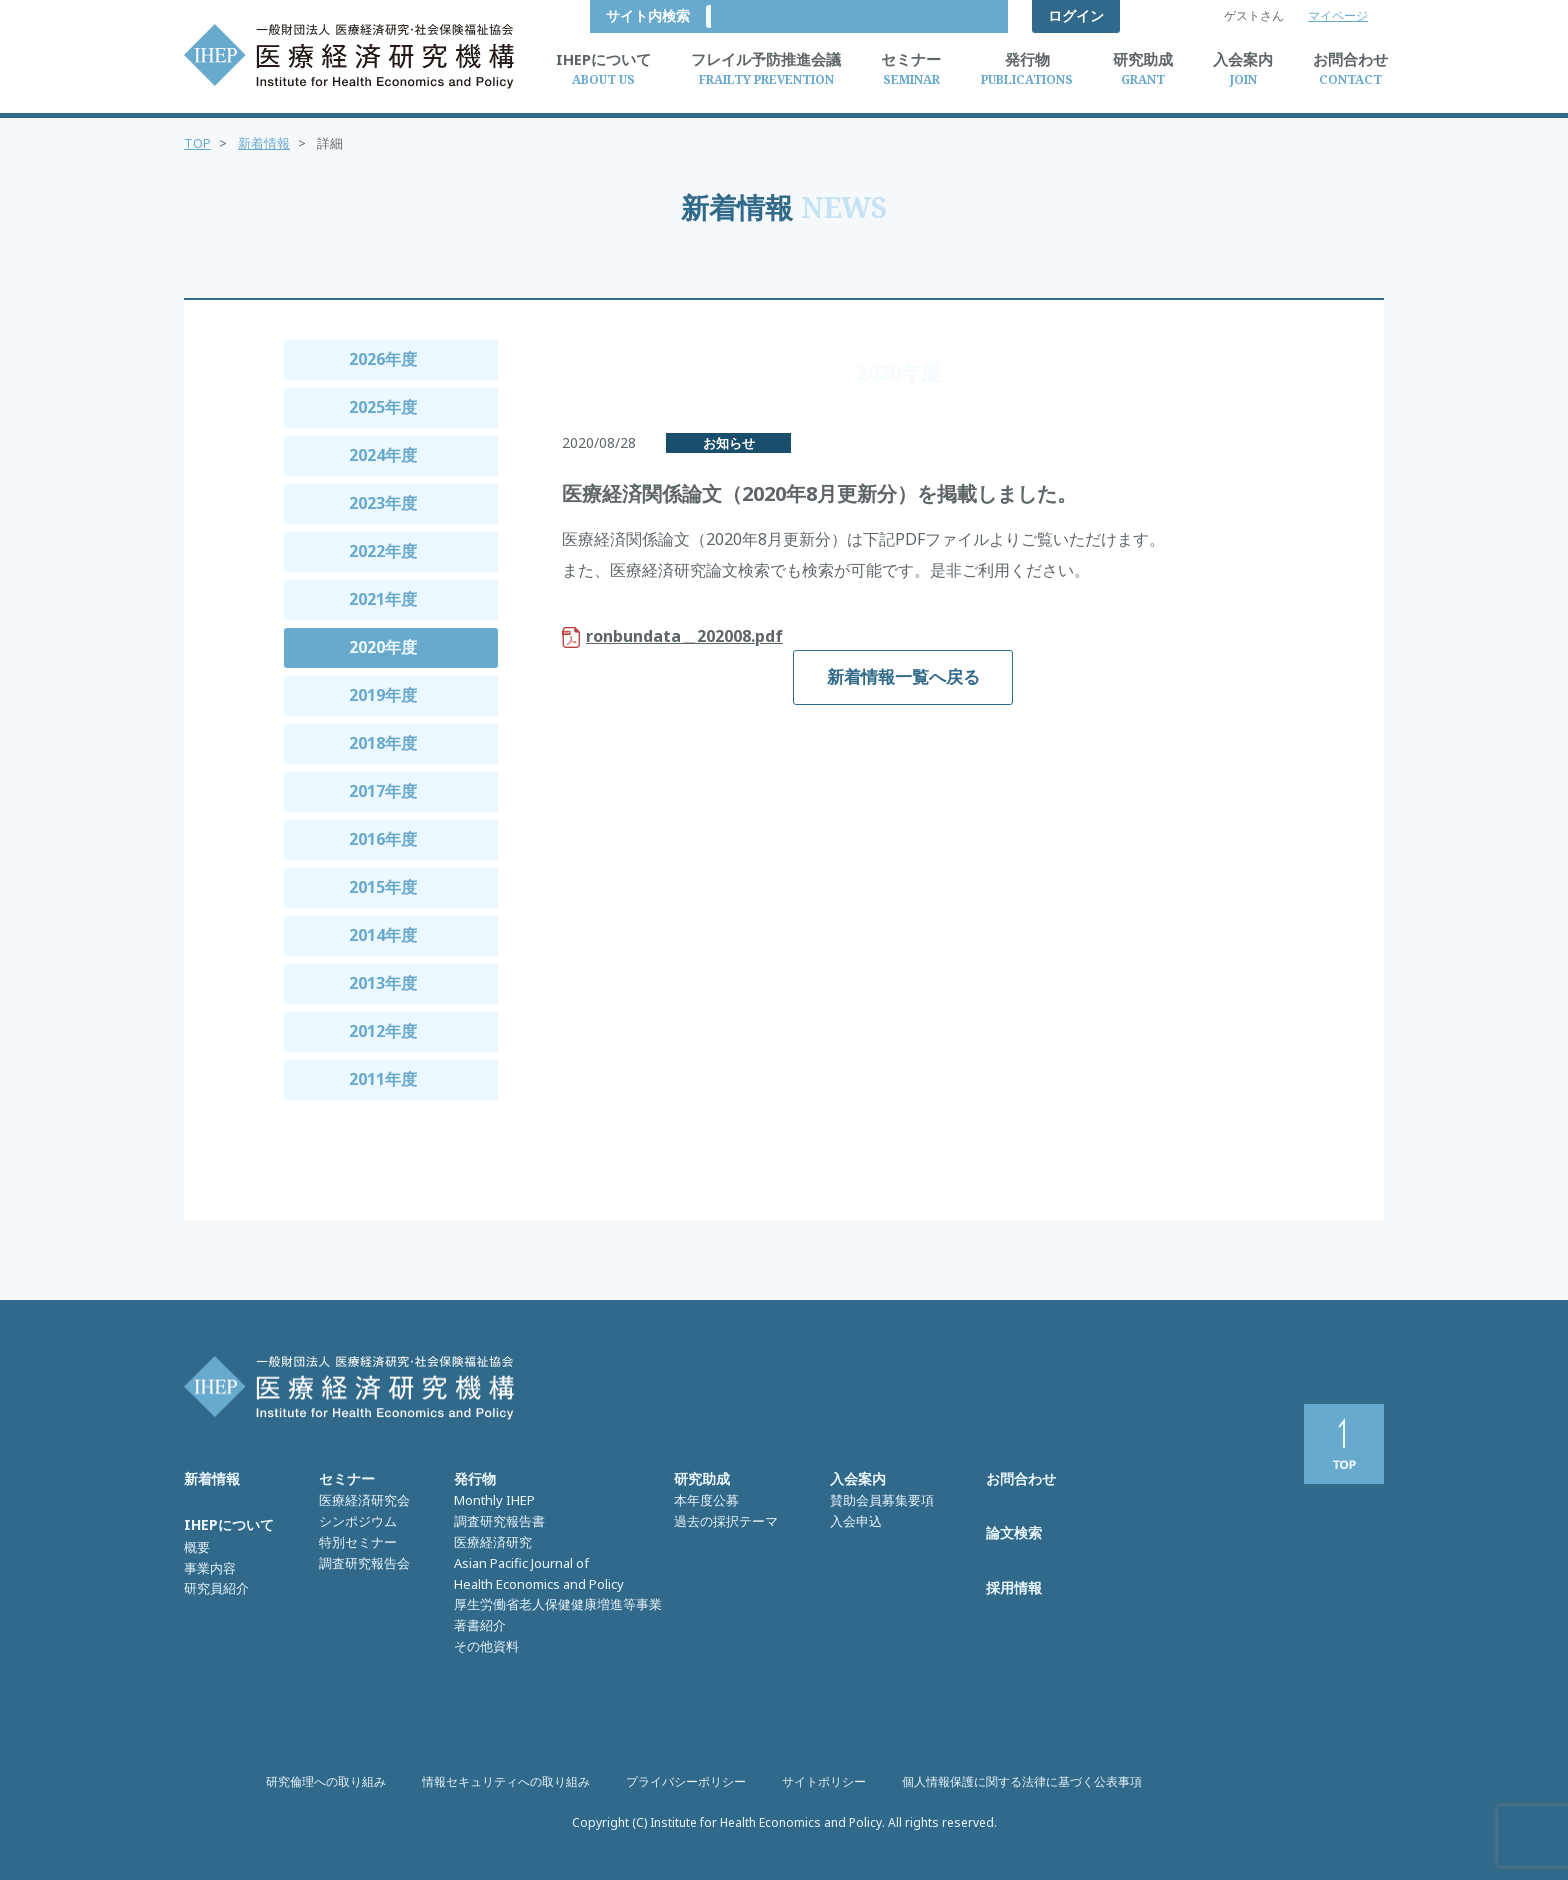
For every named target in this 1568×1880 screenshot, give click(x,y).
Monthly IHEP (494, 1500)
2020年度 (383, 647)
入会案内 (858, 1478)
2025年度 (383, 407)
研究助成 (702, 1478)
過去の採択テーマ (726, 1521)
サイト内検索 (950, 15)
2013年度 (383, 983)
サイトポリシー (824, 1781)
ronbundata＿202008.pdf (684, 636)
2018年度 (383, 743)
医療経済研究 (493, 1542)
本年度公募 (706, 1500)
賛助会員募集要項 (882, 1500)
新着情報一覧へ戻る (903, 676)
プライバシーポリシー (686, 1781)
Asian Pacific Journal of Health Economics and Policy (539, 1573)
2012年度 (383, 1031)
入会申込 (856, 1521)
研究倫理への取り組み (326, 1781)
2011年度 (383, 1079)
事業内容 (210, 1568)
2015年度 (383, 887)
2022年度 (383, 551)
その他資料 (486, 1646)
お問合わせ (1021, 1478)
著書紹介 (480, 1625)
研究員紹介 (216, 1588)
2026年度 (383, 359)
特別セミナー (358, 1542)
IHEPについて (229, 1524)
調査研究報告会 (364, 1563)
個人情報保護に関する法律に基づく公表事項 (1022, 1781)
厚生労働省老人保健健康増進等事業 (558, 1604)
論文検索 (1014, 1532)
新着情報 (264, 143)
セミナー (347, 1478)
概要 (197, 1547)
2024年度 (383, 455)
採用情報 (1014, 1587)
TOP (197, 143)
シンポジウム (358, 1521)
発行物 (475, 1478)
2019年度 (383, 695)
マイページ (1338, 15)
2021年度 (383, 599)
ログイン (1076, 15)
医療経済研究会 (364, 1500)
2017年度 (383, 791)
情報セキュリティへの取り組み (506, 1781)
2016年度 (383, 839)
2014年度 (383, 935)
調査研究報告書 (499, 1521)
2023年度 (383, 503)
